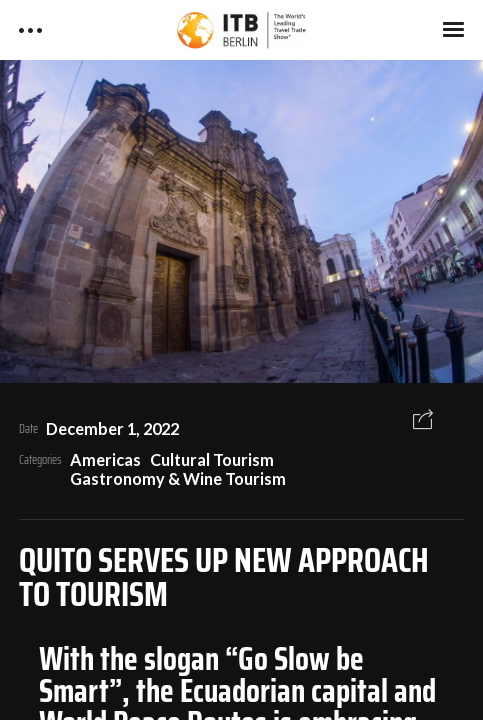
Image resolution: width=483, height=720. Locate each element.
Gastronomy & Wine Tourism (178, 478)
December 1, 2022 (112, 428)
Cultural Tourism (212, 459)
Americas (105, 459)
